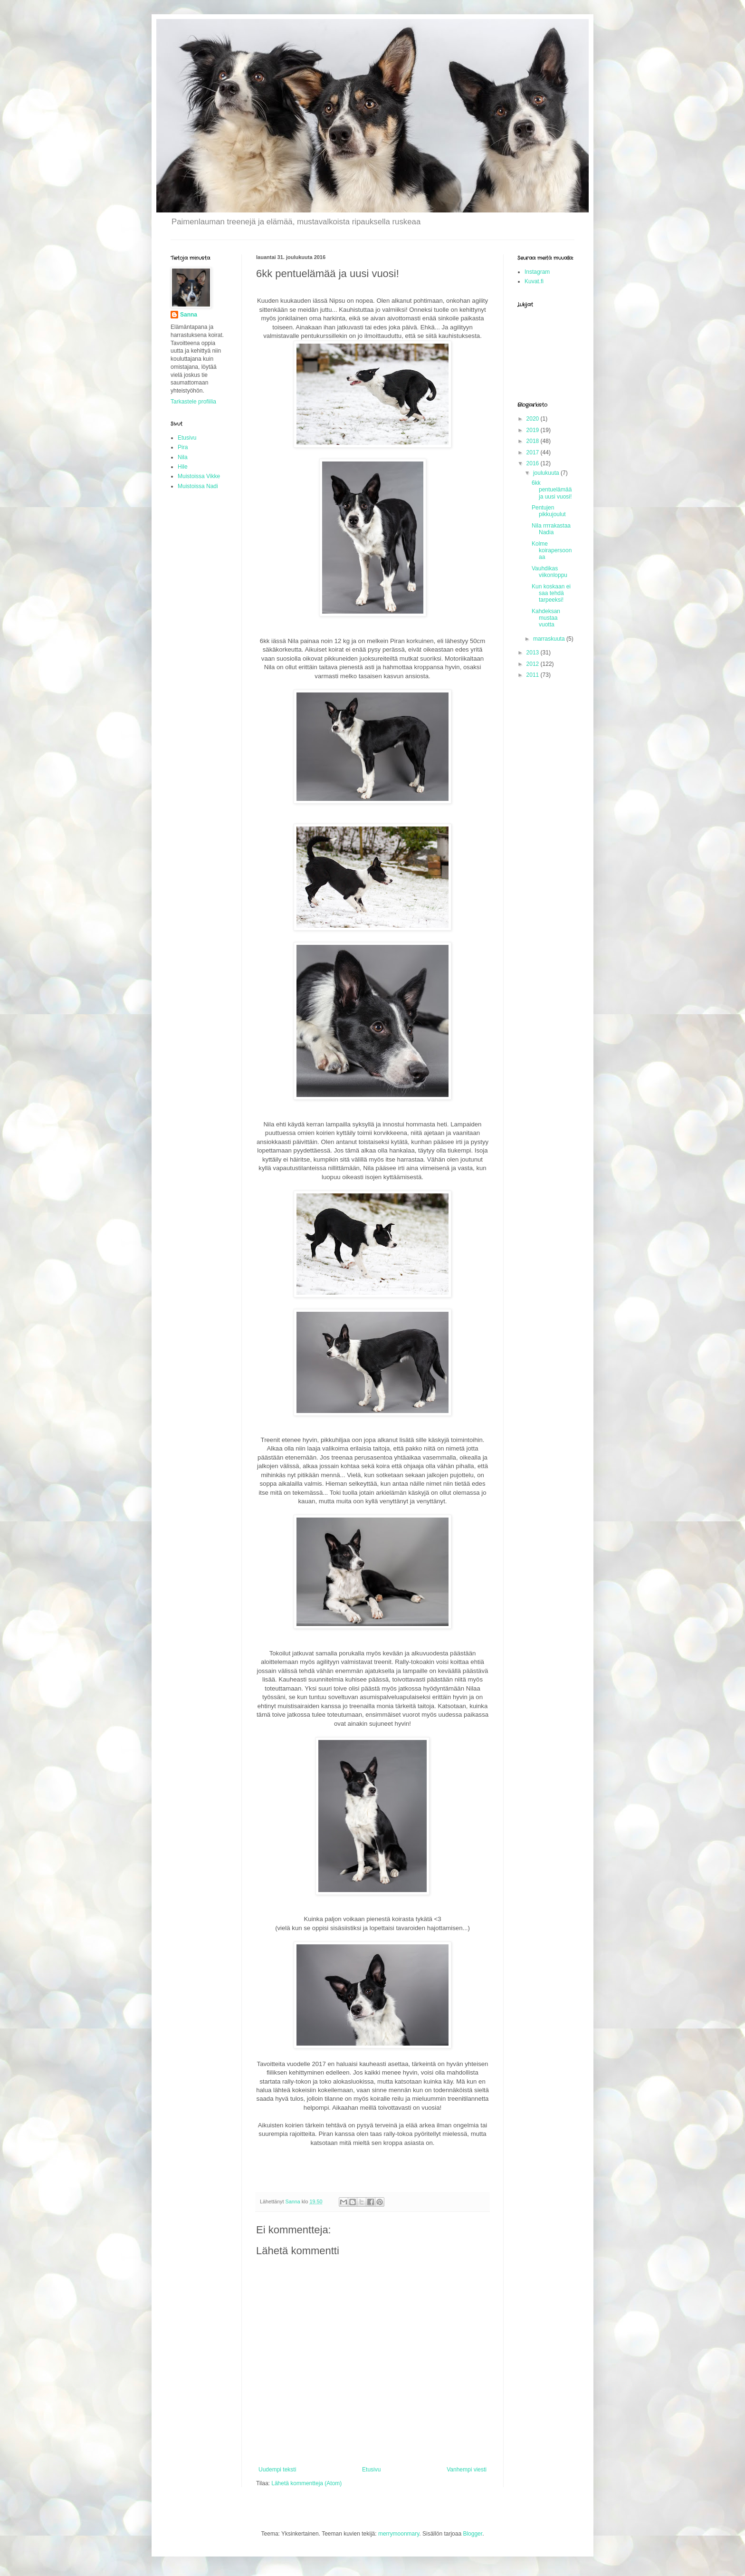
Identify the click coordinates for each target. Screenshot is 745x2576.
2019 (533, 430)
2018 (533, 441)
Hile (183, 466)
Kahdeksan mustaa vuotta (546, 618)
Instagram (537, 272)
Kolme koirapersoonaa (552, 550)
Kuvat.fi (534, 281)
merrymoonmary (398, 2533)
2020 (533, 418)
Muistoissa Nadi (198, 486)
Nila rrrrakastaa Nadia (551, 529)
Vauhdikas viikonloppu (549, 571)
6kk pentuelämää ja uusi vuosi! (552, 490)
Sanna (188, 314)
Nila (183, 457)
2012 (533, 664)
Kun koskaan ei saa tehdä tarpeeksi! (551, 593)
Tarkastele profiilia (193, 401)
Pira (183, 447)
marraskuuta (549, 638)
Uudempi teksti (277, 2469)
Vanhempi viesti (467, 2469)
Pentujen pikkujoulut (549, 511)
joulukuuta (547, 473)
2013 (533, 652)
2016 (533, 463)
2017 (533, 452)
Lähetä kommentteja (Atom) (306, 2483)
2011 (533, 675)
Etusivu (371, 2469)
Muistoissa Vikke (199, 476)
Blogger (472, 2533)
